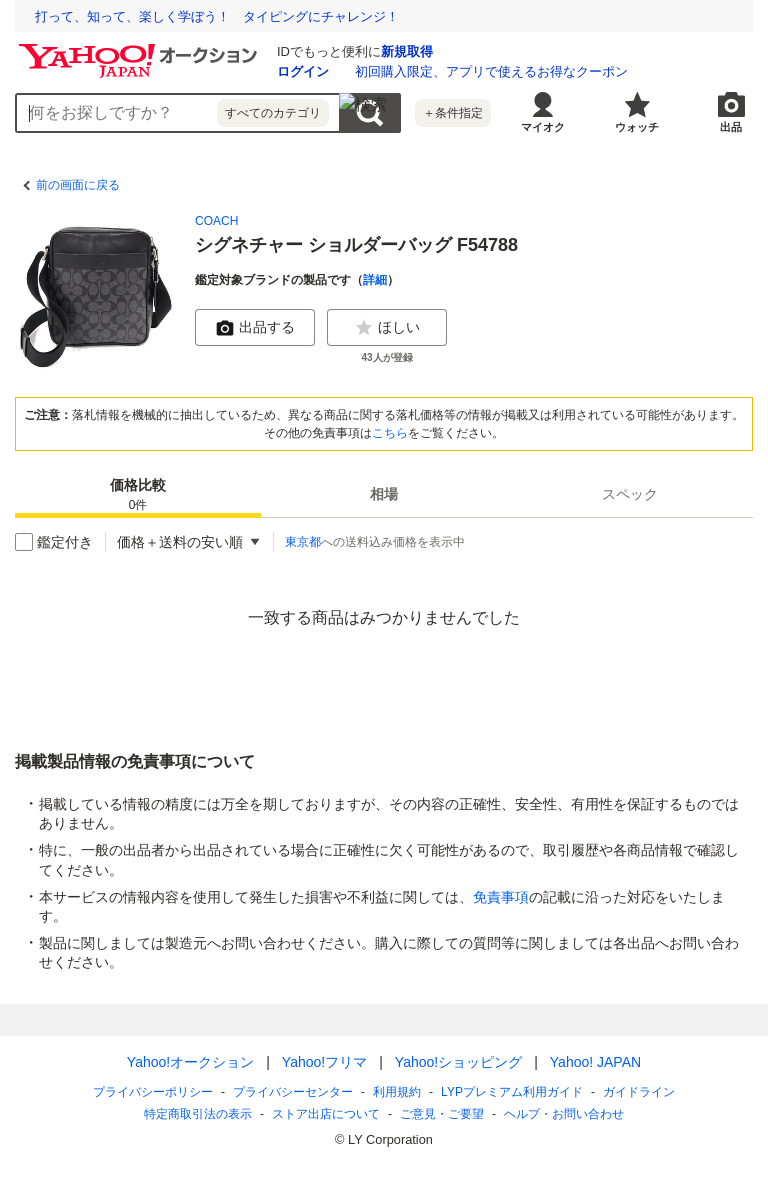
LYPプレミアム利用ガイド (512, 1092)
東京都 (303, 542)
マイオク (543, 127)
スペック (630, 494)
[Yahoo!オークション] (141, 49)
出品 (731, 127)
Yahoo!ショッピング (458, 1062)
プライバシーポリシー (153, 1092)
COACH (216, 221)
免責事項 (501, 897)
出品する (255, 328)
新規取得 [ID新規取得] (407, 51)
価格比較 (138, 495)
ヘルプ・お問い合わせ (564, 1114)
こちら (390, 433)
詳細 (375, 280)
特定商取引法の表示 (198, 1114)
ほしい (387, 328)
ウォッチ (637, 127)
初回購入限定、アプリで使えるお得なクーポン (491, 71)
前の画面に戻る (78, 185)
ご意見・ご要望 (442, 1114)
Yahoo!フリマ (324, 1062)
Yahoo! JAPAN (595, 1062)
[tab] (138, 494)
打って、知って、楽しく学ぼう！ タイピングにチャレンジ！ (217, 16)
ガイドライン (639, 1092)
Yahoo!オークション (190, 1062)
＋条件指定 (453, 113)
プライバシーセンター (293, 1092)
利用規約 (397, 1092)
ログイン (303, 71)
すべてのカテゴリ (273, 113)
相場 (384, 494)
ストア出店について (326, 1114)
